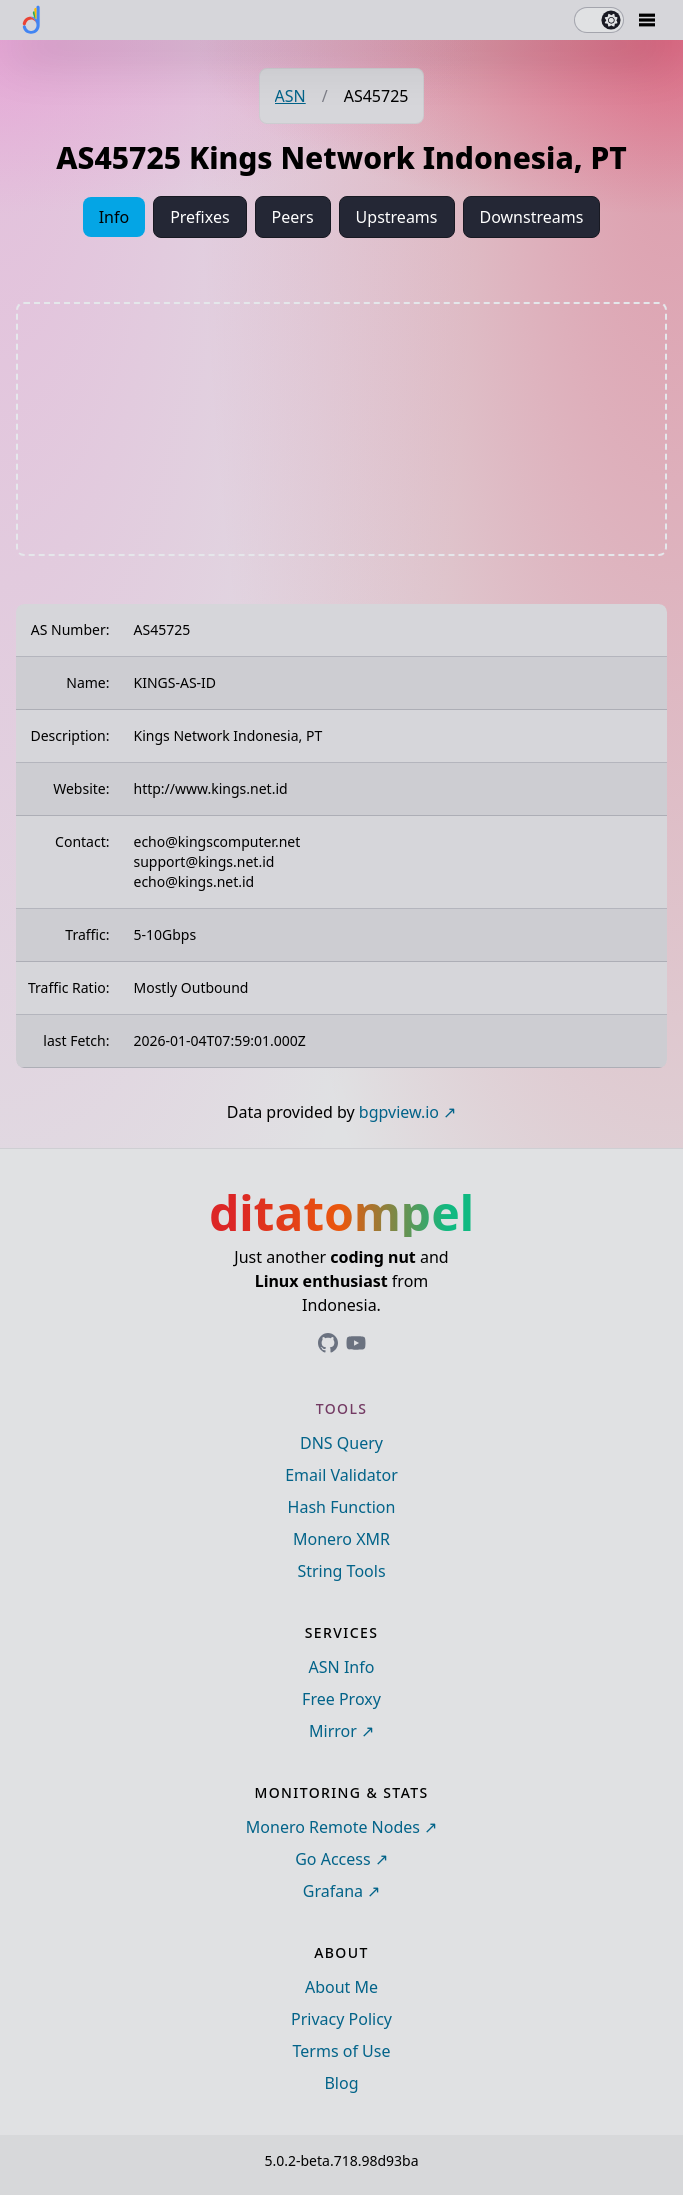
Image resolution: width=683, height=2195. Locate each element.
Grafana (333, 1891)
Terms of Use (342, 2051)
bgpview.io (399, 1112)
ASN (290, 96)
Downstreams (532, 217)
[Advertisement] (342, 429)
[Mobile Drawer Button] (647, 20)
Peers (293, 217)
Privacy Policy (341, 2019)
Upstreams (397, 217)
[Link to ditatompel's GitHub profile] (328, 1343)
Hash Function (342, 1507)
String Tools (341, 1571)
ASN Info (342, 1667)
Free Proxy (341, 1699)
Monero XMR (341, 1539)
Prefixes (199, 217)
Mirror (333, 1731)
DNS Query (341, 1443)
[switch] (599, 20)
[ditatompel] (32, 20)
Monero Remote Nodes (333, 1827)
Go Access (332, 1859)
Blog (341, 2083)
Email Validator (341, 1475)
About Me (341, 1987)
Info (114, 217)
